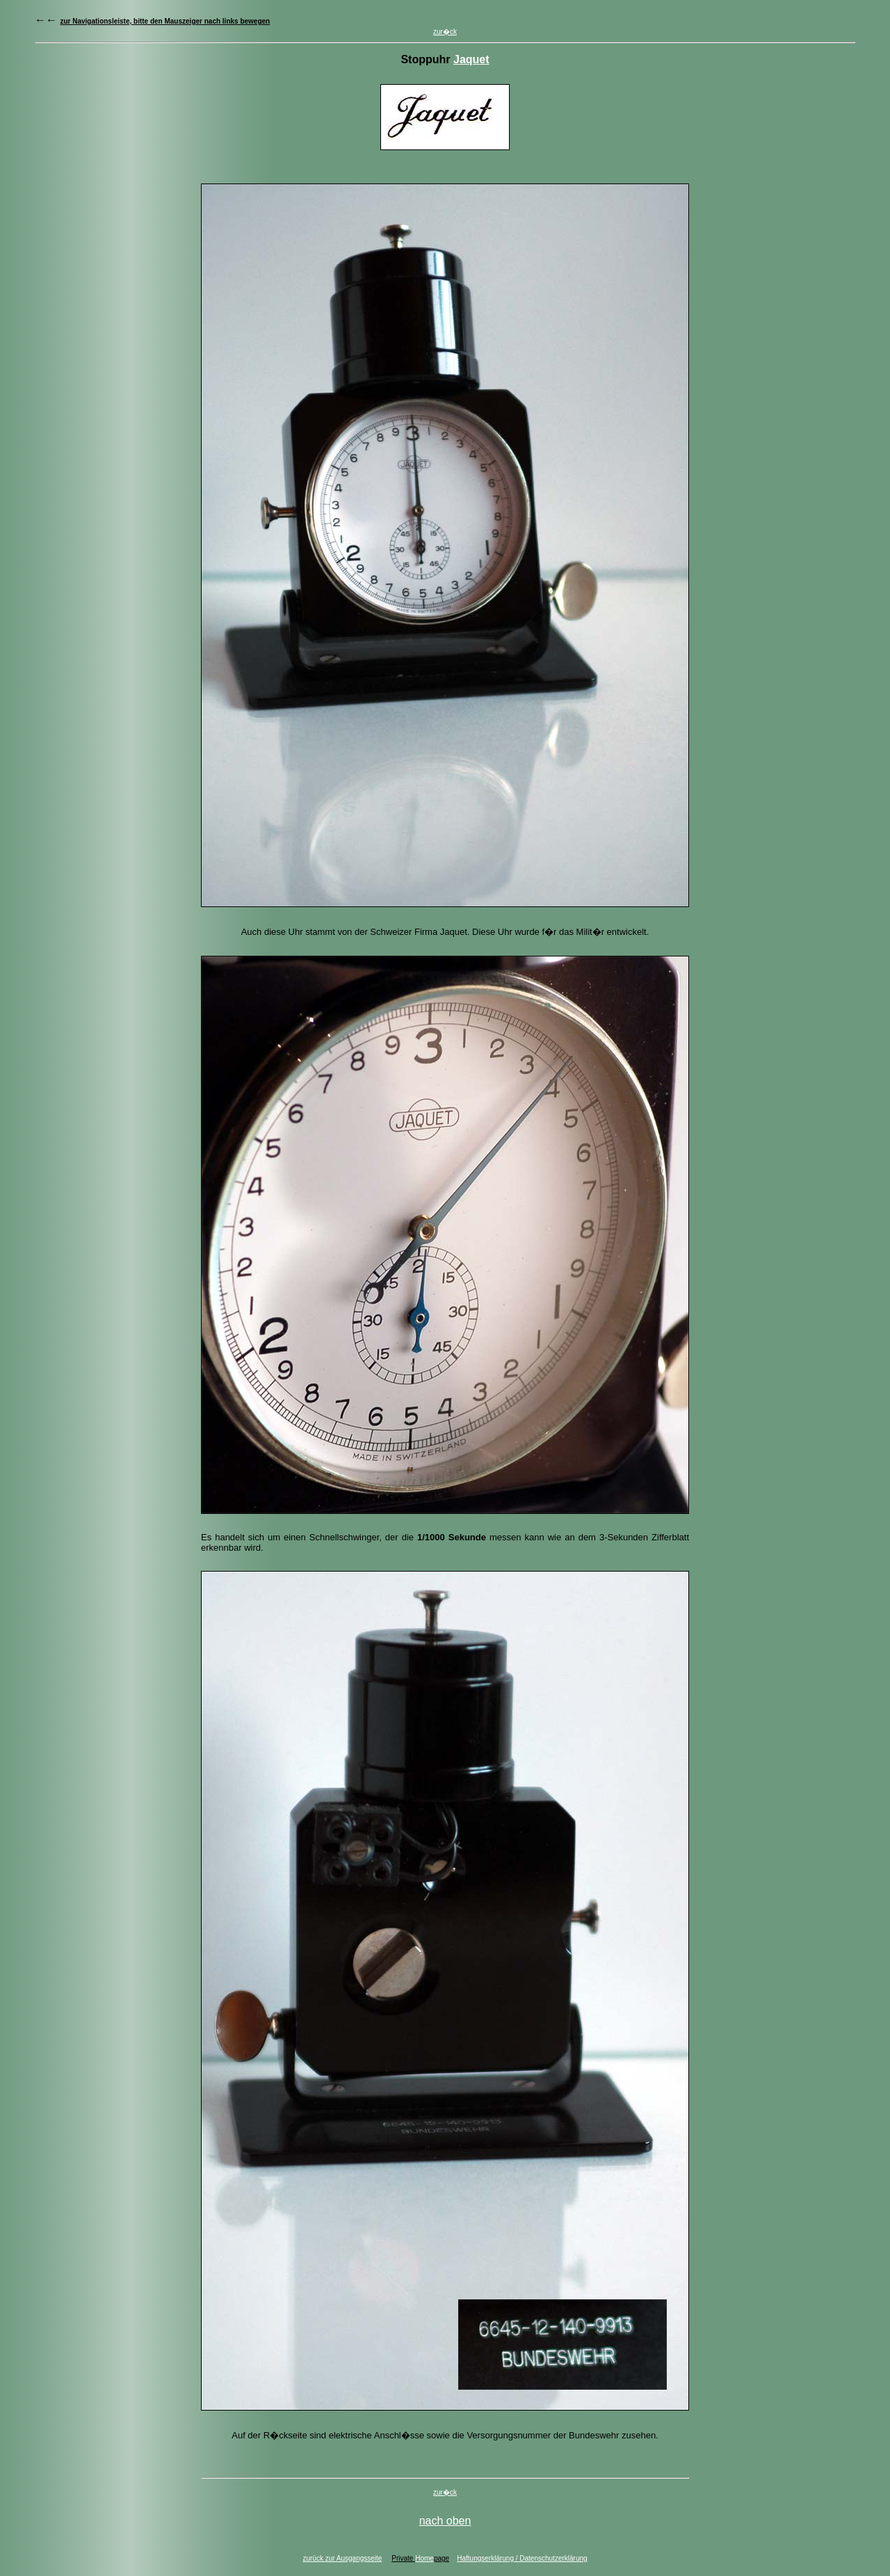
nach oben (445, 2521)
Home (424, 2558)
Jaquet (471, 59)
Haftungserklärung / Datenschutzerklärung (522, 2558)
